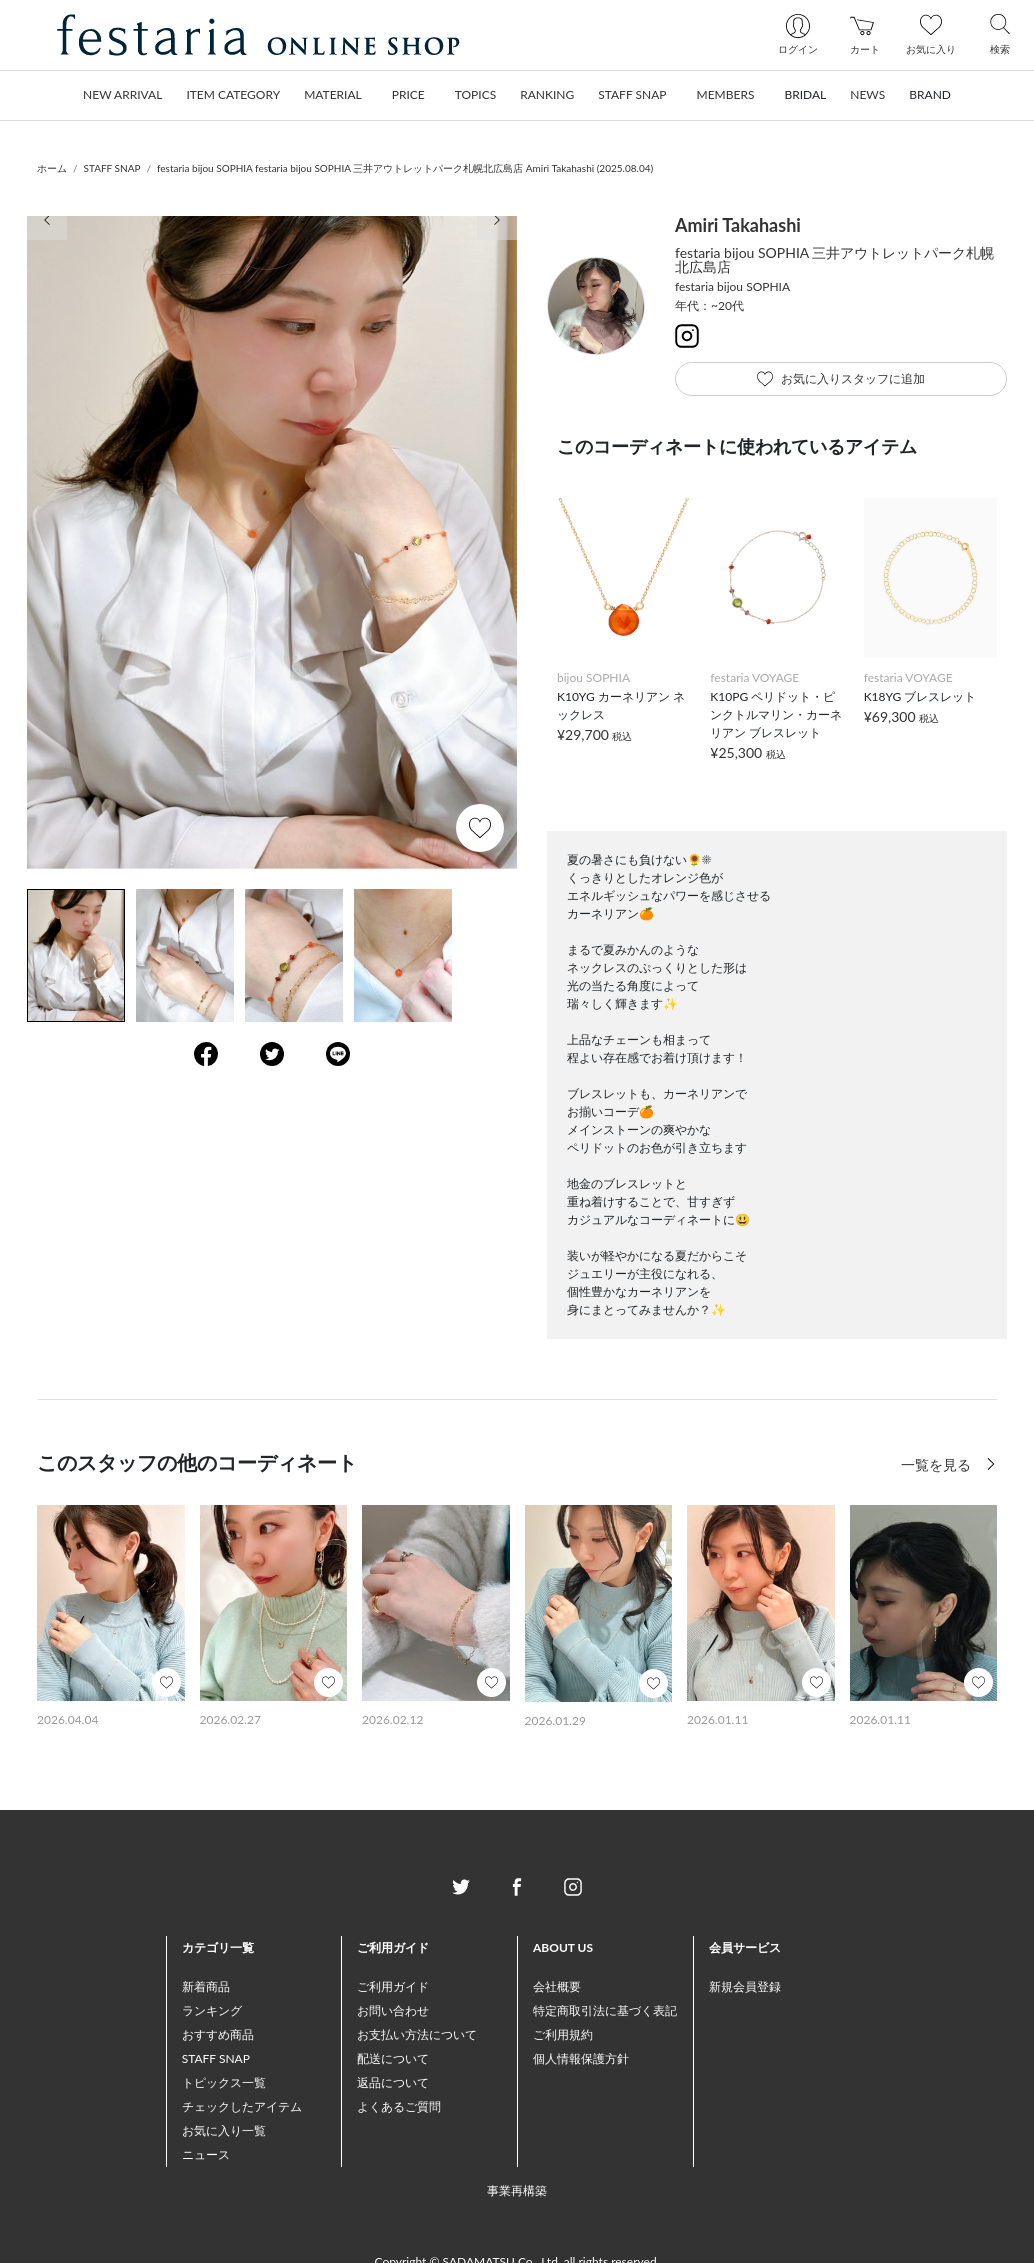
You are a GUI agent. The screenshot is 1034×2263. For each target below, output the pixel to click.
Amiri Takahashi (738, 225)
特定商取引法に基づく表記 (605, 2010)
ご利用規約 (563, 2034)
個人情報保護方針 (581, 2058)
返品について (393, 2082)
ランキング (212, 2010)
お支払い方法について (417, 2034)
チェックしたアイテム (242, 2106)
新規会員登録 (745, 1986)
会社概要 (557, 1986)
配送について (393, 2058)
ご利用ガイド (393, 1986)
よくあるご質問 (399, 2106)
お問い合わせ (393, 2010)
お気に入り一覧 (224, 2130)
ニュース (206, 2154)
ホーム (52, 168)
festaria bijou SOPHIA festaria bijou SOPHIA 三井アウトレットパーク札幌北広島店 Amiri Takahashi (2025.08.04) (405, 168)
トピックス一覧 (224, 2082)
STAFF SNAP (112, 168)
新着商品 (206, 1986)
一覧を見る (938, 1464)
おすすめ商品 (218, 2034)
